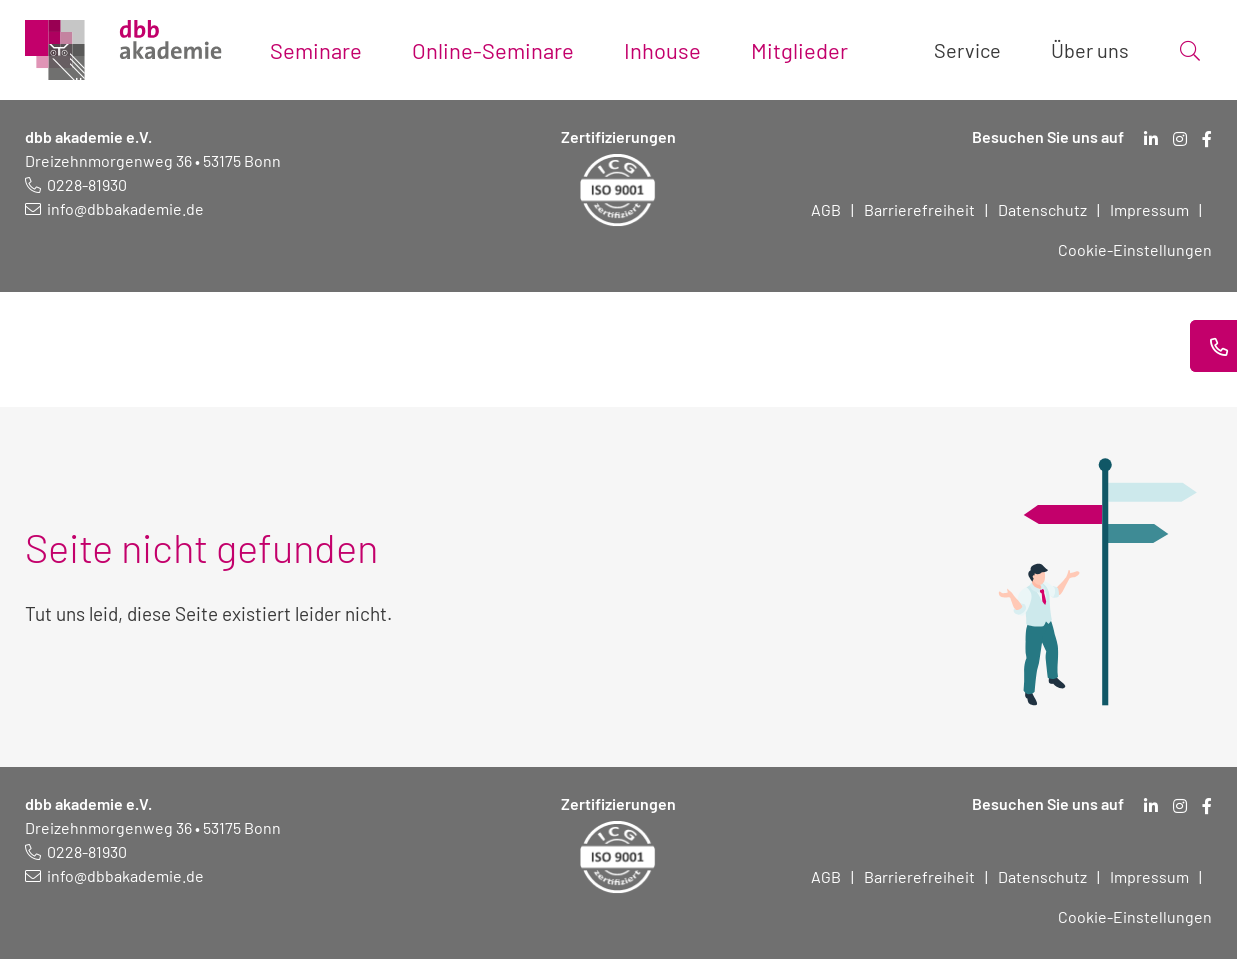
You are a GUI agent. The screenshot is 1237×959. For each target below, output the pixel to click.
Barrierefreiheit (919, 209)
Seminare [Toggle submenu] (316, 50)
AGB (826, 209)
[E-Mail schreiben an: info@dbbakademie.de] (114, 208)
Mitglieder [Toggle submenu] (799, 50)
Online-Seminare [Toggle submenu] (493, 50)
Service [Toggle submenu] (967, 50)
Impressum (1149, 209)
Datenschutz (1042, 209)
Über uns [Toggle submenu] (1090, 50)
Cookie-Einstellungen (1135, 249)
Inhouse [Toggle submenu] (662, 50)
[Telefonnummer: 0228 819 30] (76, 184)
